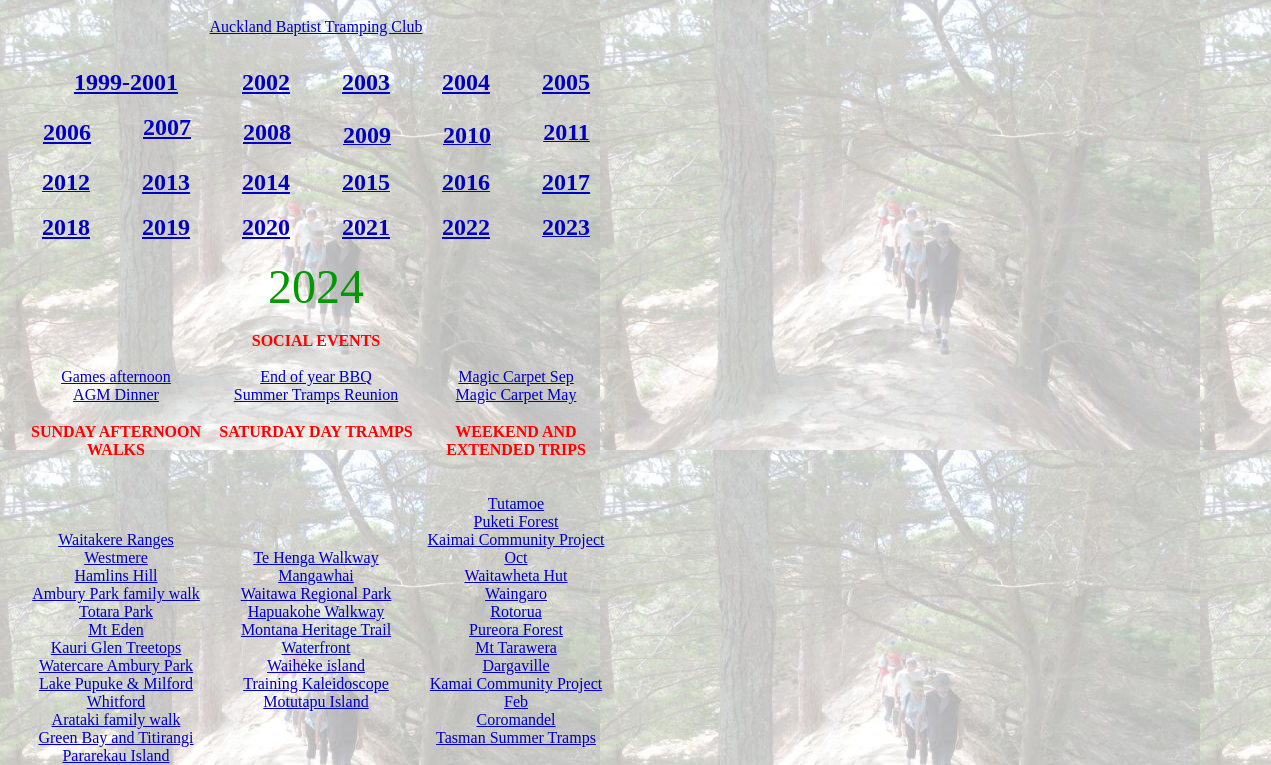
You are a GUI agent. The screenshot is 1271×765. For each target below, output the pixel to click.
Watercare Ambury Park (116, 665)
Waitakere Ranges (116, 539)
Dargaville (515, 665)
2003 (366, 82)
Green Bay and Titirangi (115, 737)
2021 (366, 227)
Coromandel (515, 719)
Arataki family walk (116, 719)
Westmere (116, 557)
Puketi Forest (516, 521)
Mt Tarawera (516, 647)
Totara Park (116, 611)
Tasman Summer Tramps (516, 737)
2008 (267, 132)
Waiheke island (316, 665)
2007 (167, 127)
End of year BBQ (316, 376)
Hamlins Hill (115, 575)
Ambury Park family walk (116, 593)
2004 (466, 82)
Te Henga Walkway (315, 557)
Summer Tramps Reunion (316, 394)
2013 (166, 182)
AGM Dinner (116, 394)
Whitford (116, 701)
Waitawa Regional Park (316, 593)
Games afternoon (116, 376)
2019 (166, 227)
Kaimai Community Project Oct (516, 548)
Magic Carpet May (516, 394)
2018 (66, 227)
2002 (266, 82)
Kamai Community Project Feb (516, 692)
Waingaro (516, 593)
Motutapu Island (315, 701)
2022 (466, 227)
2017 (566, 182)
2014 (266, 182)
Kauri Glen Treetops (116, 647)
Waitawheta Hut (515, 575)
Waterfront (316, 647)
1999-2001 (126, 82)
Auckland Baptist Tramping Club (316, 26)
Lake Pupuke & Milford (116, 683)
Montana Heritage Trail (316, 629)
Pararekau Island (115, 755)
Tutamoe (516, 503)
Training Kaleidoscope (316, 683)
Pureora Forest (516, 629)
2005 (566, 82)
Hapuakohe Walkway (316, 611)
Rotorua (516, 611)
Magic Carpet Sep (516, 376)
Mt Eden (116, 629)
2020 (266, 227)
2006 (67, 132)
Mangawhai (316, 575)
